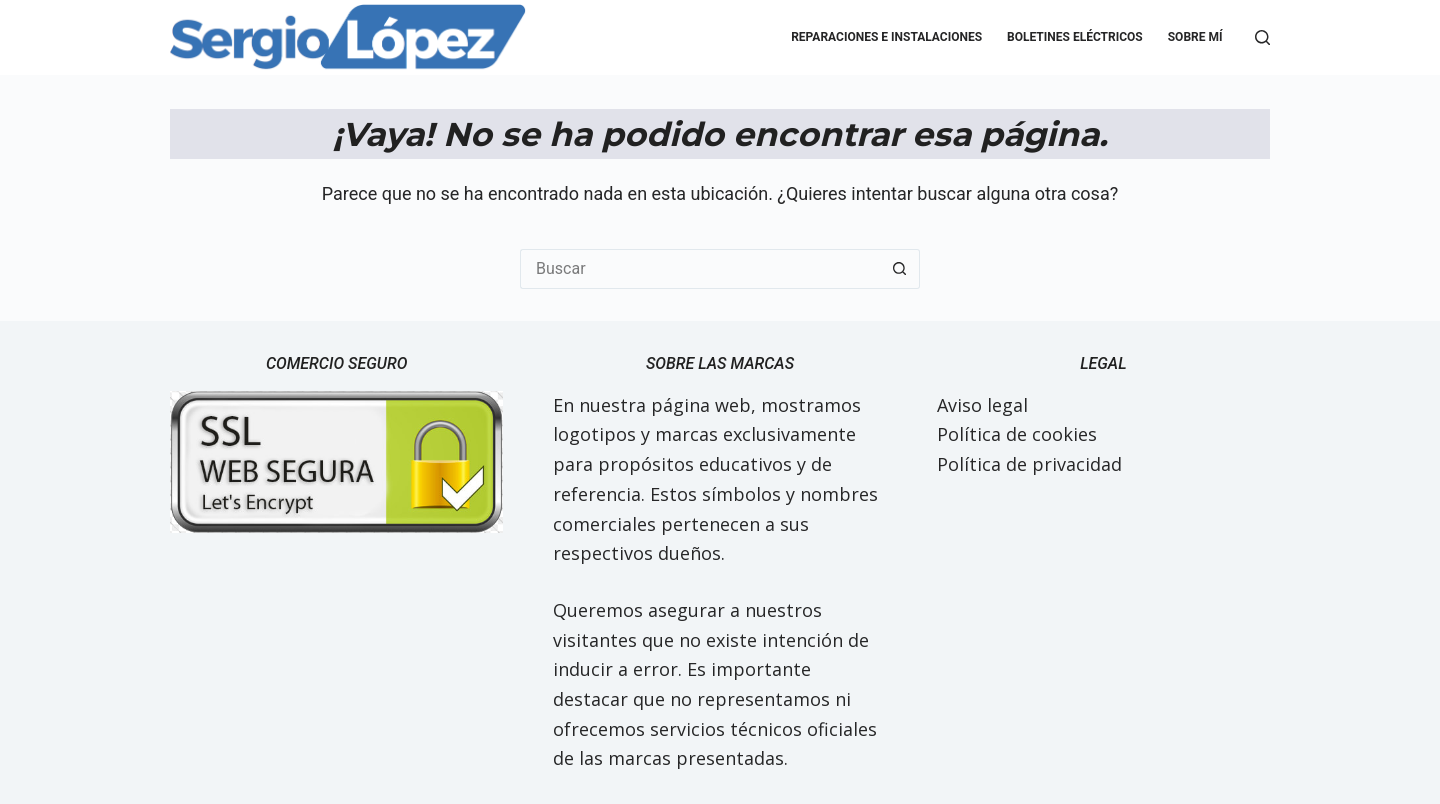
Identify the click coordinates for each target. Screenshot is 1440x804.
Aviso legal (982, 405)
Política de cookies (1017, 434)
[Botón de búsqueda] (900, 269)
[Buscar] (1262, 37)
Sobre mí (1195, 37)
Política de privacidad (1029, 464)
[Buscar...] (700, 269)
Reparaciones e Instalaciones (886, 37)
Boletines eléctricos (1075, 37)
